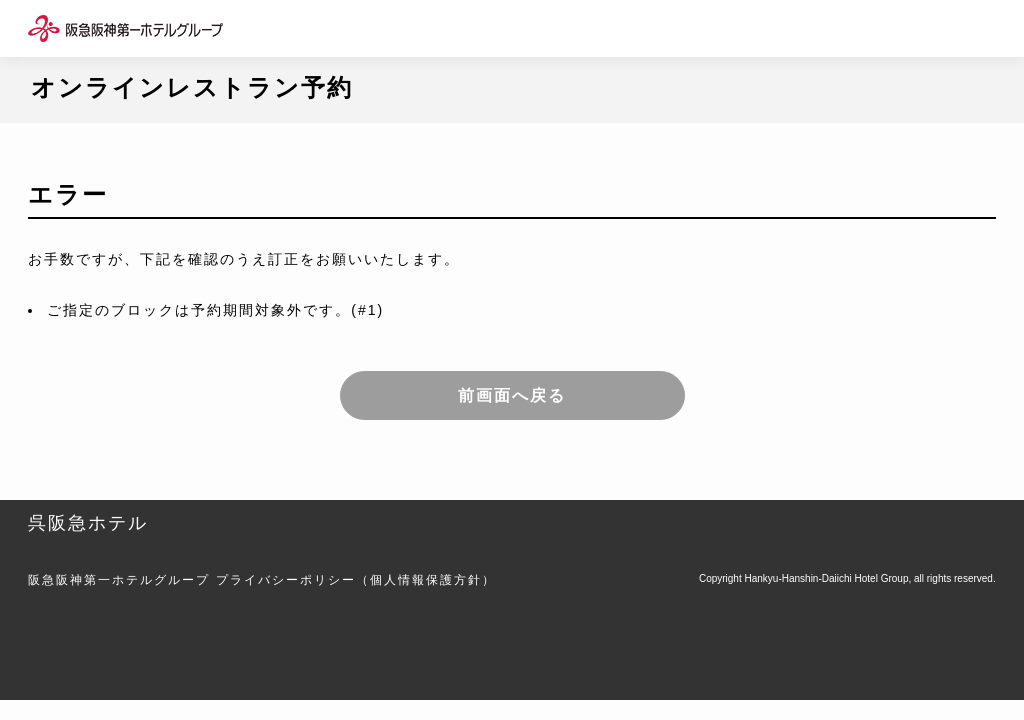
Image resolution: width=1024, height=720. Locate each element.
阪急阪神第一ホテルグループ (119, 580)
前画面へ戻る (512, 395)
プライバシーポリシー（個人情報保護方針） (356, 580)
